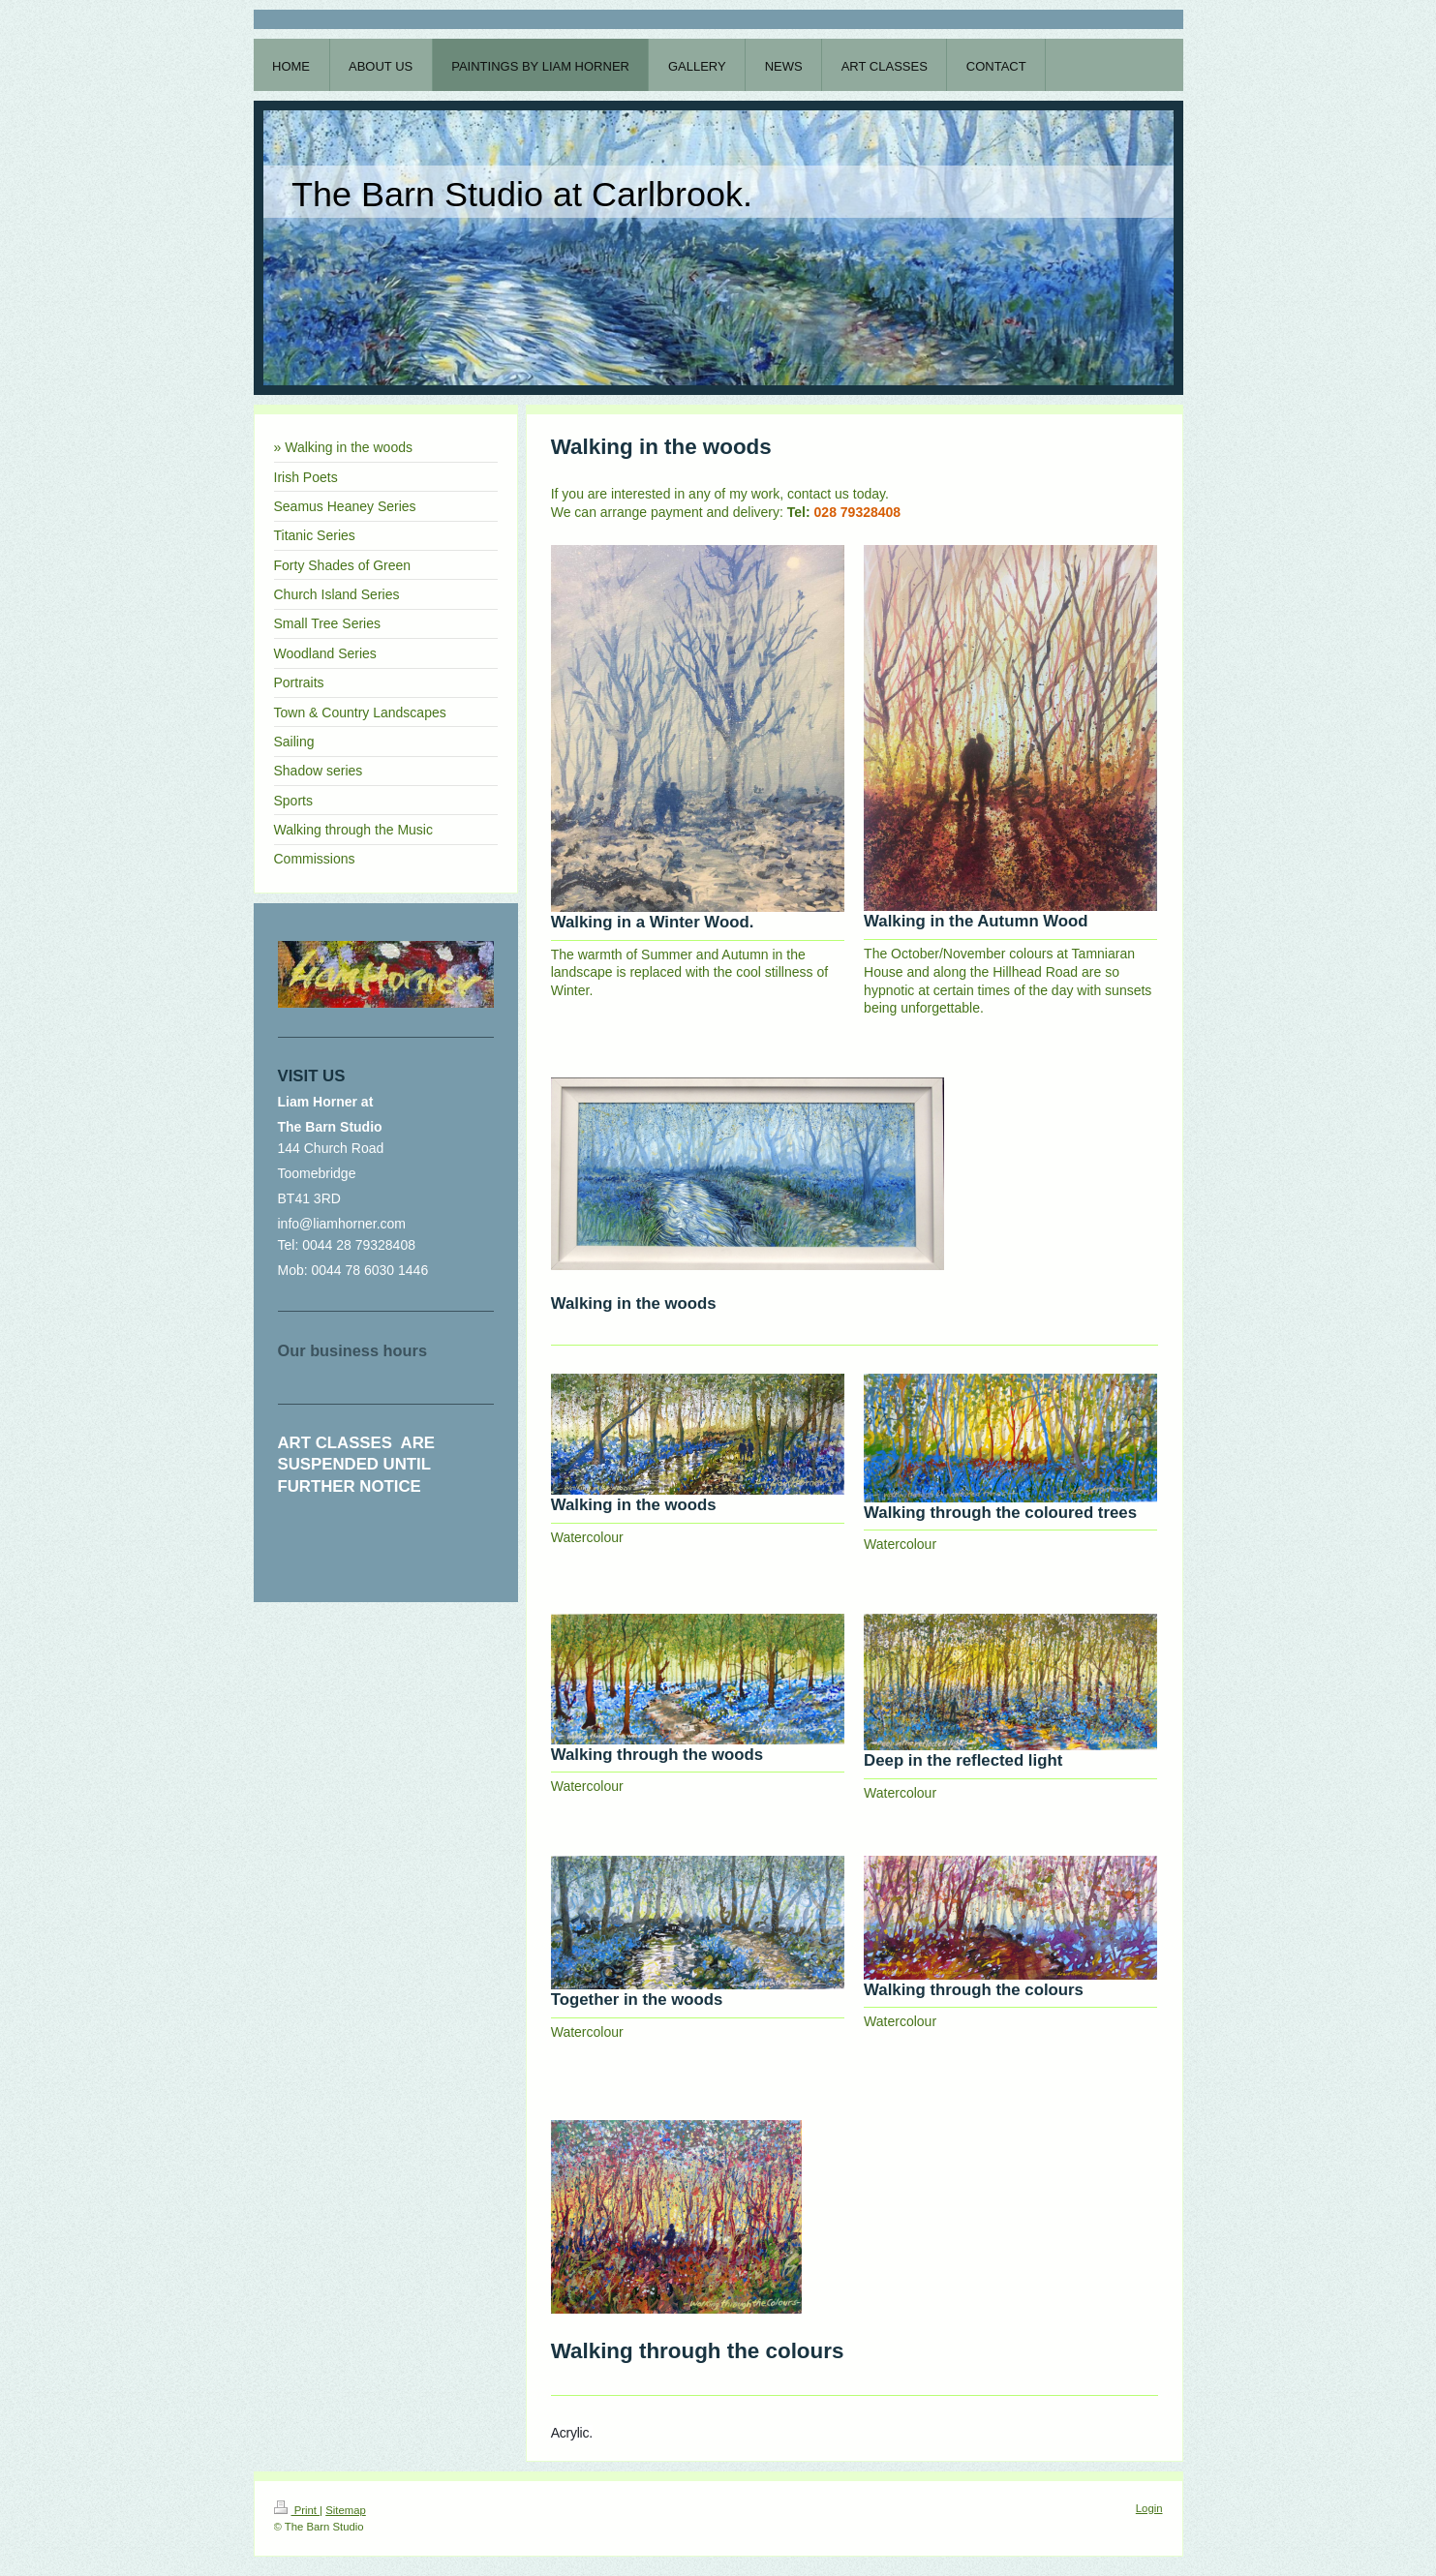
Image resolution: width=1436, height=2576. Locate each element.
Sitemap (345, 2510)
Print (297, 2510)
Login (1149, 2508)
